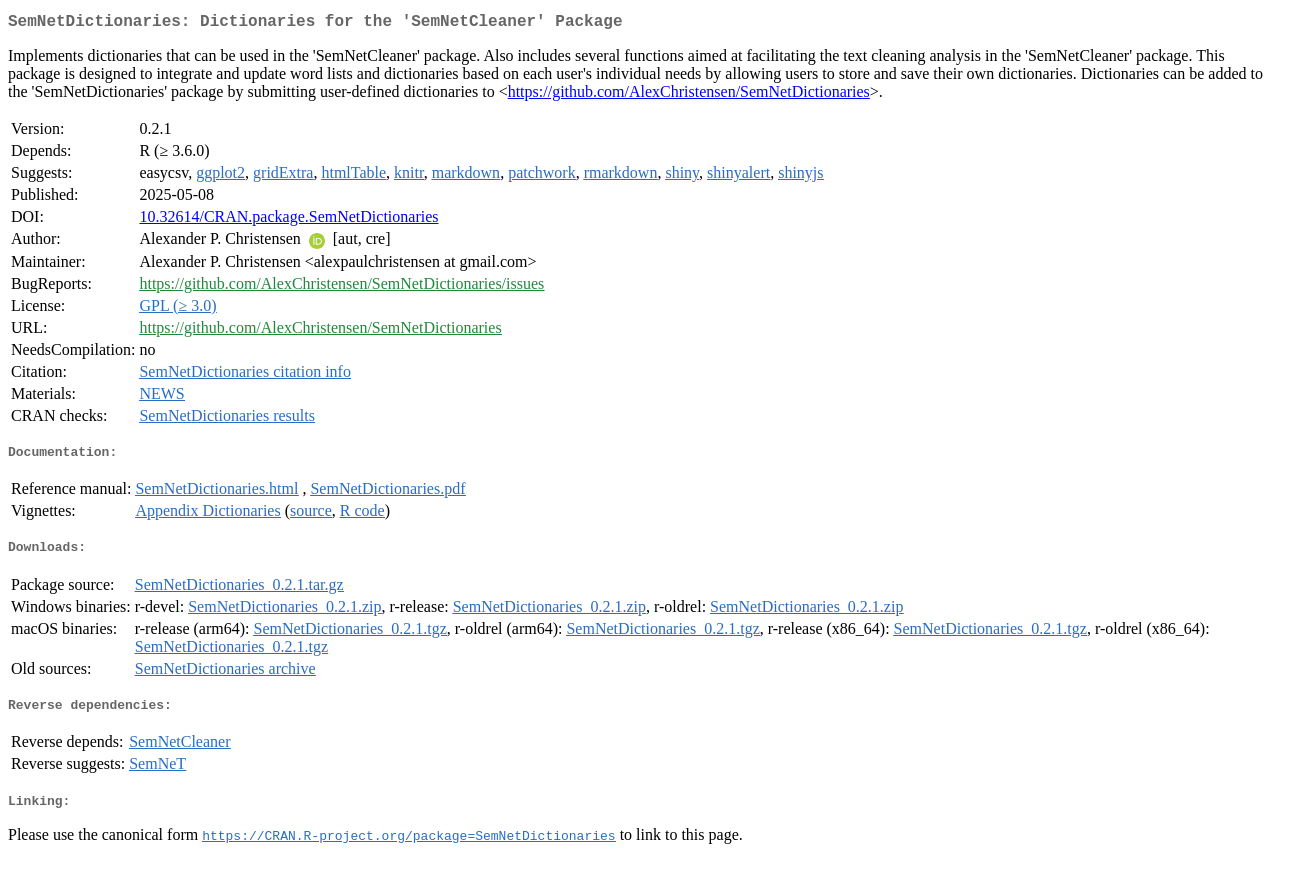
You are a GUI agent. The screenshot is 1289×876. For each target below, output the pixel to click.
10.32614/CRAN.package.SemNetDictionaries (288, 220)
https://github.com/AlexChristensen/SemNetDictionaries (689, 95)
